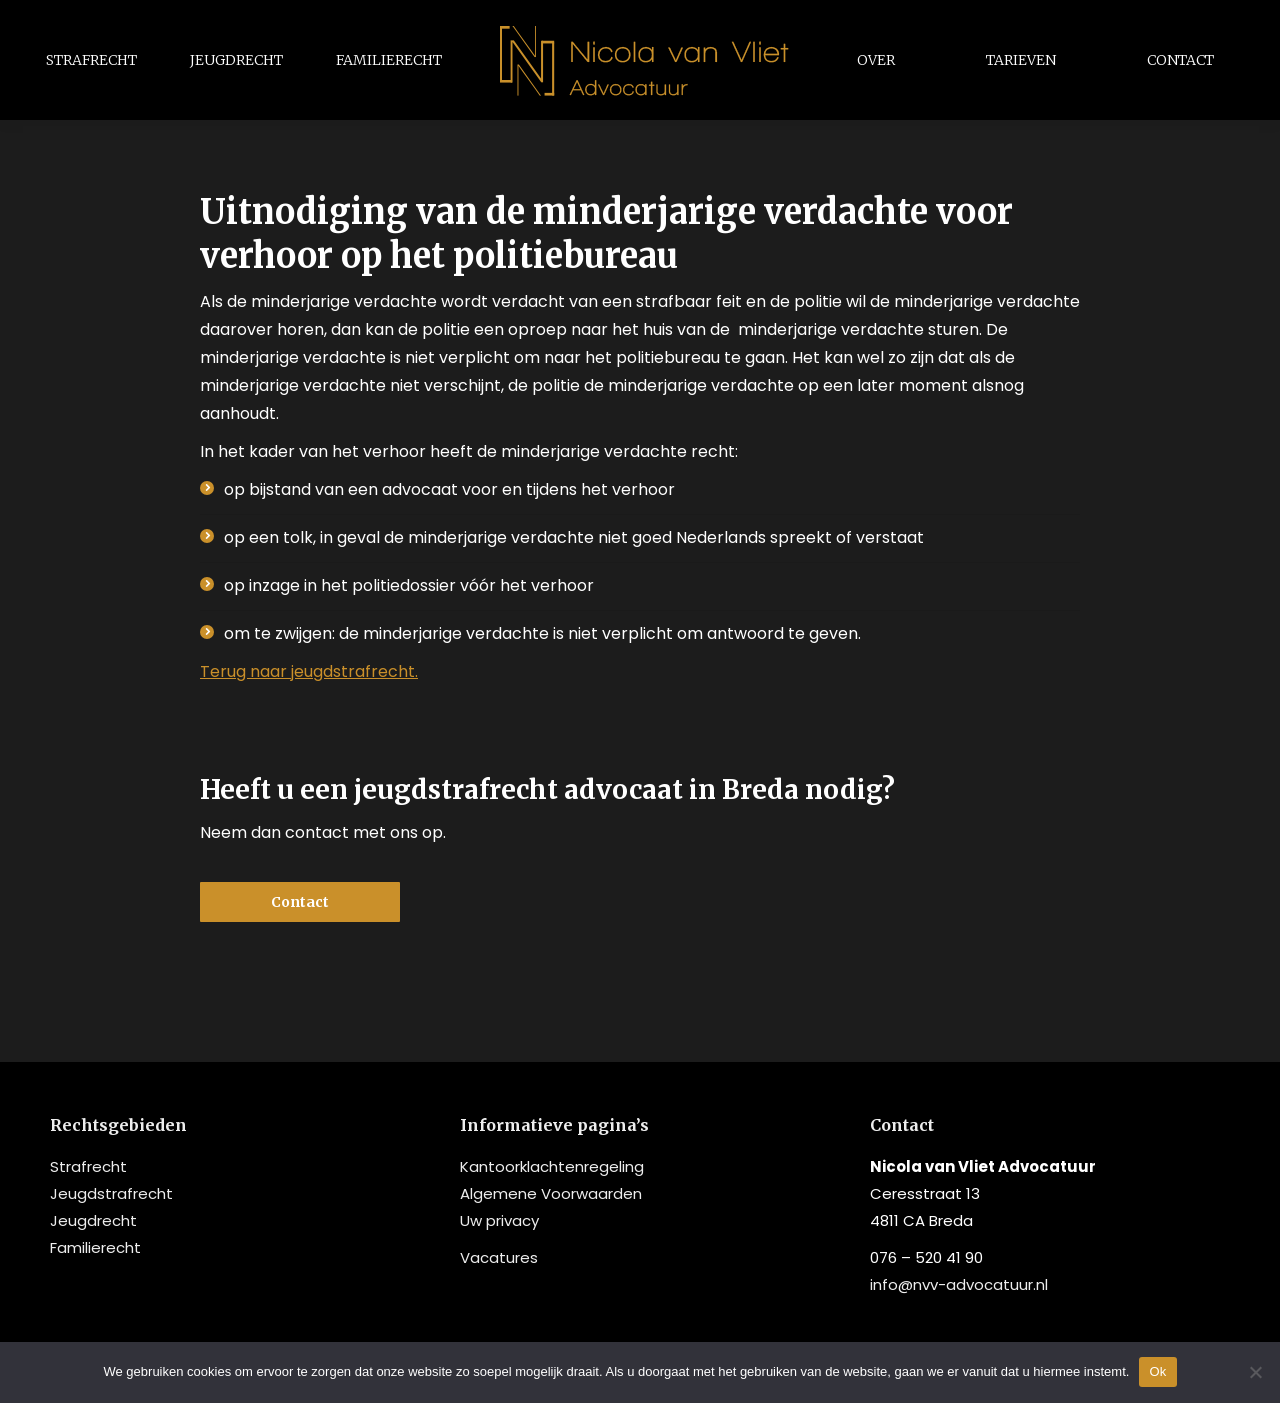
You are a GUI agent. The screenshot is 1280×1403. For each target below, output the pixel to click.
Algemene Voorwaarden (551, 1193)
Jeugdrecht (93, 1220)
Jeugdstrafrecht (111, 1193)
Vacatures (499, 1257)
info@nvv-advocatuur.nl (959, 1284)
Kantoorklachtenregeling (552, 1166)
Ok (1157, 1371)
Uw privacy (499, 1220)
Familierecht (95, 1247)
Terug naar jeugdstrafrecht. (309, 671)
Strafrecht (88, 1166)
